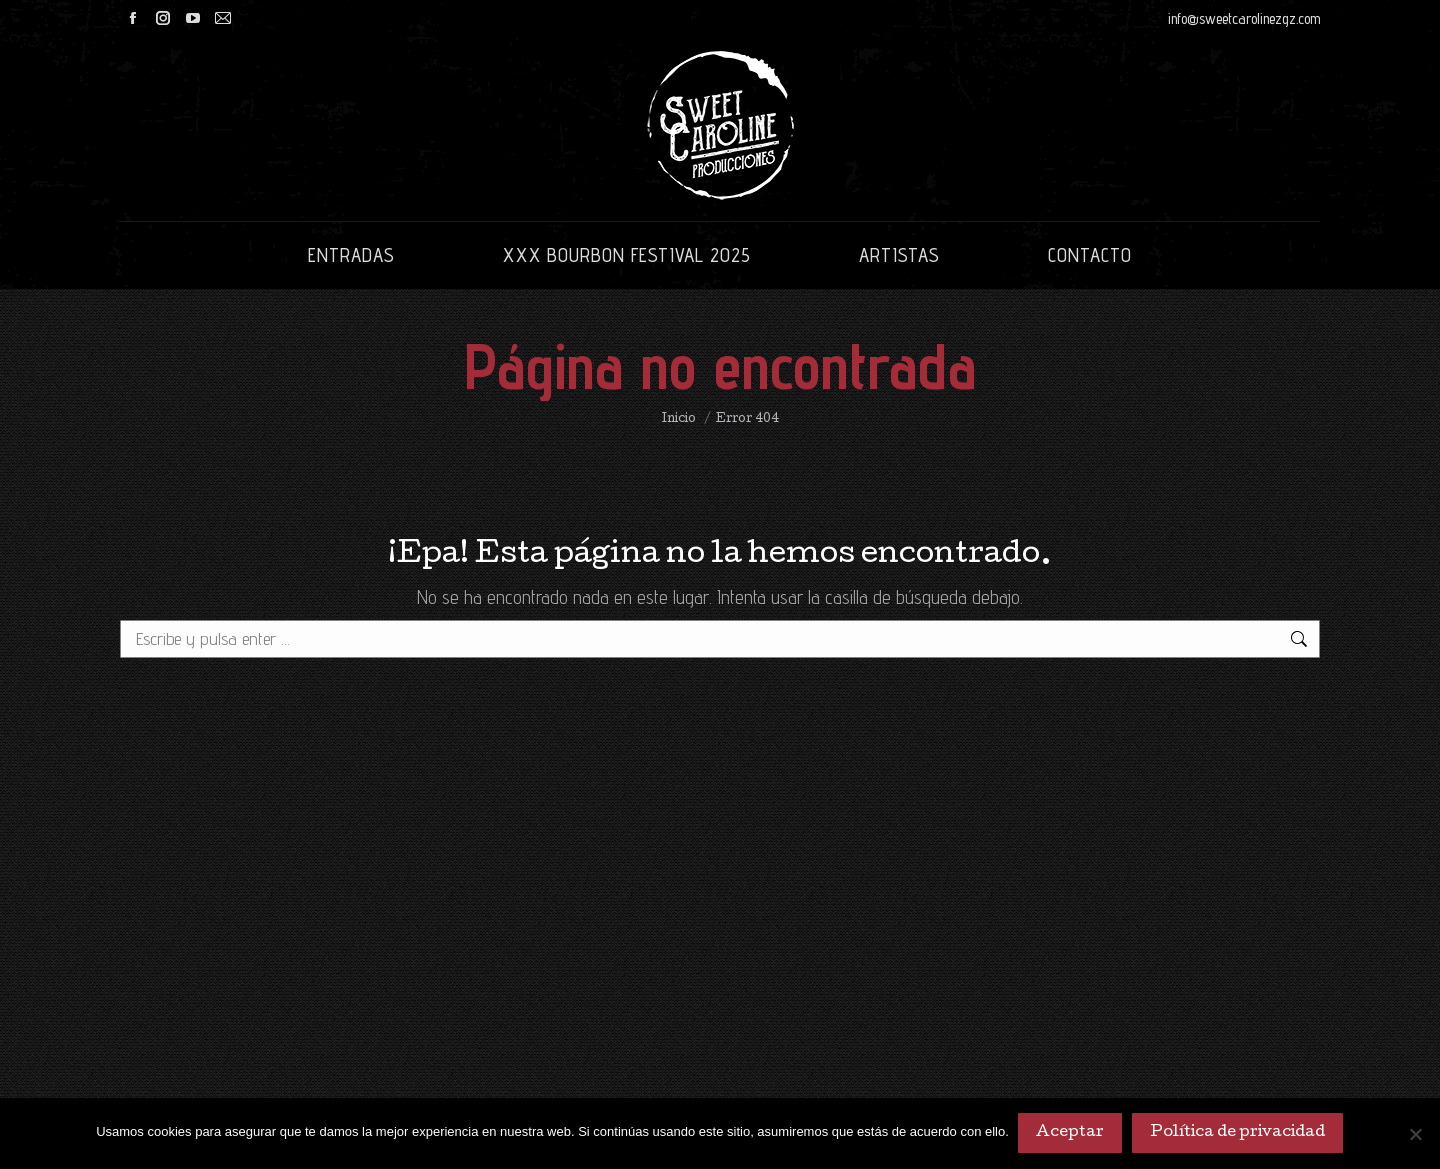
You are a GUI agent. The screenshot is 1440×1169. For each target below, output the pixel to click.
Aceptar (1071, 1134)
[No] (1415, 1134)
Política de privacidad (1238, 1134)
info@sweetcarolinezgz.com (1244, 18)
